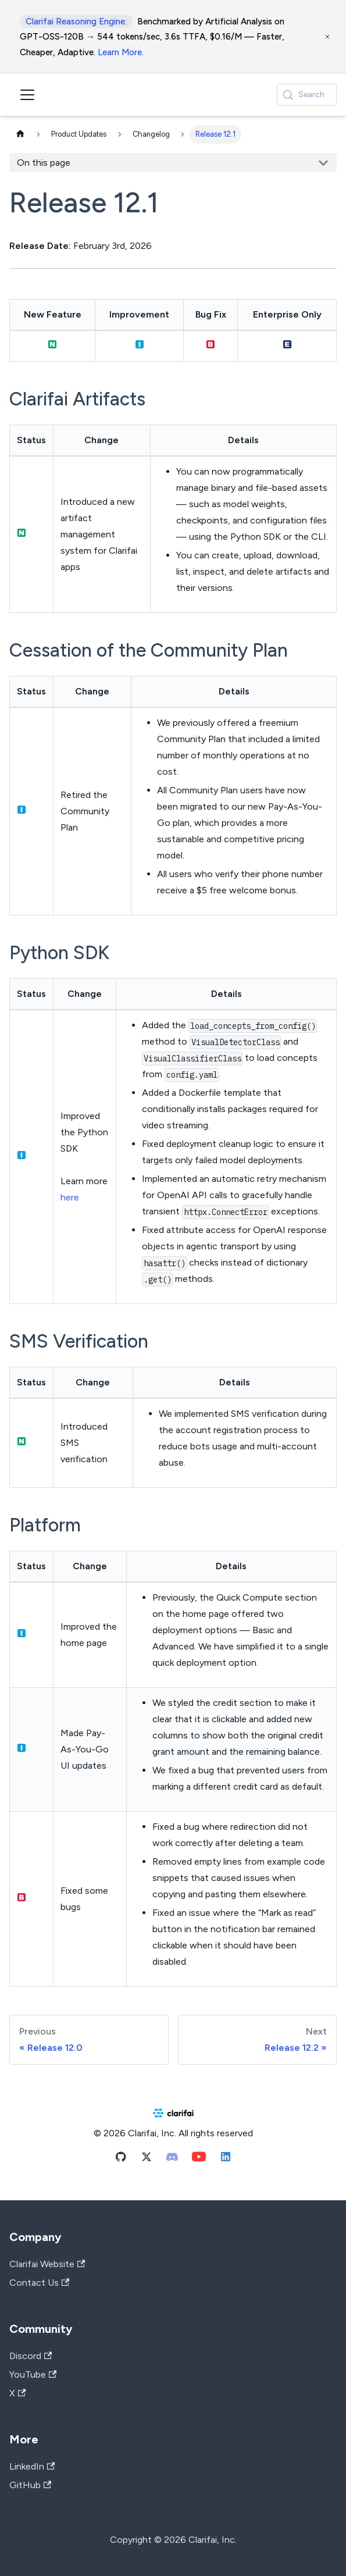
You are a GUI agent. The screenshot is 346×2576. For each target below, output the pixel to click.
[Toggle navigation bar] (27, 95)
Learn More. (121, 52)
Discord (30, 2355)
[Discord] (172, 2159)
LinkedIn (32, 2466)
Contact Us (39, 2282)
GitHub (30, 2485)
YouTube (32, 2374)
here (69, 1197)
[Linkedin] (225, 2159)
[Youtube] (199, 2159)
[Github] (121, 2159)
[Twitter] (146, 2159)
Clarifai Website (47, 2263)
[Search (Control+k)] (307, 95)
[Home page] (20, 134)
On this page (43, 162)
